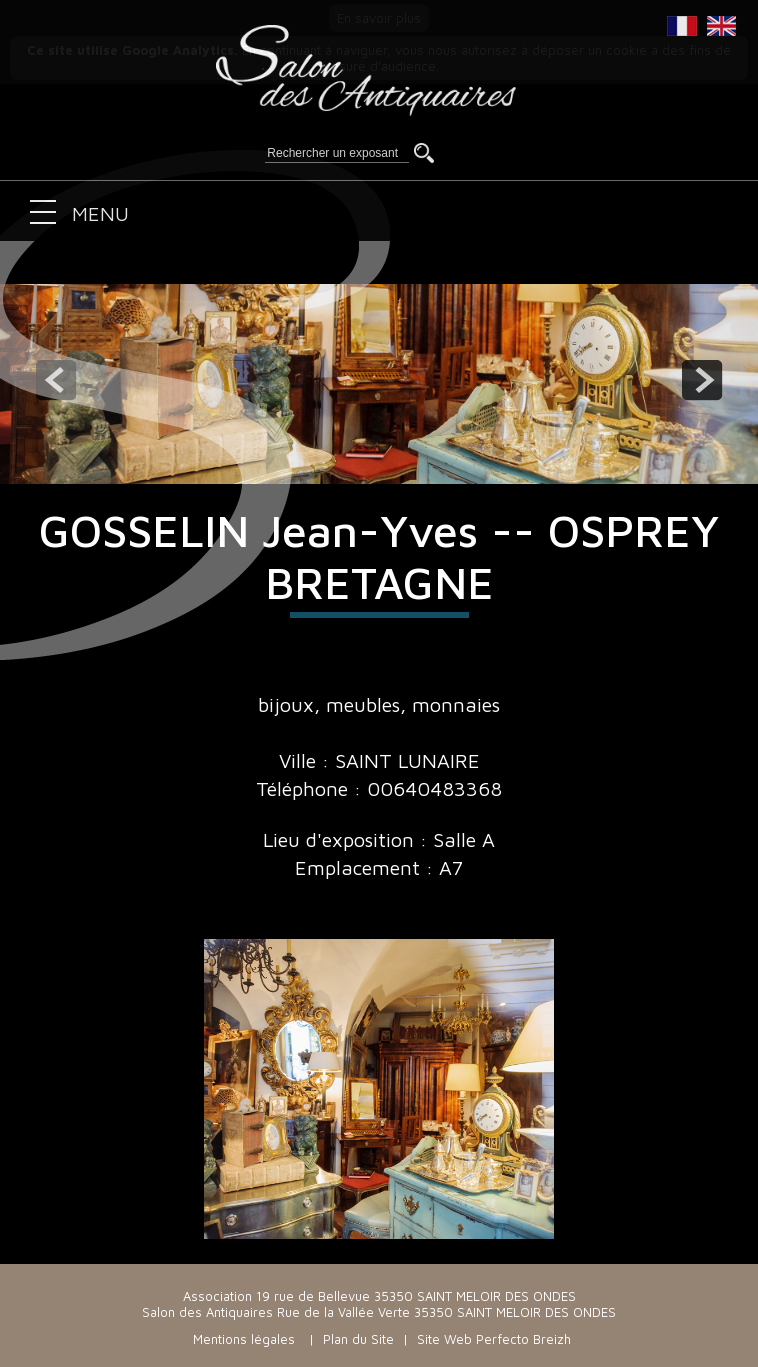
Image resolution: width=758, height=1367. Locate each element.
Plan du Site (358, 1339)
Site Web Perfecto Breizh (494, 1339)
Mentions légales (244, 1339)
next (702, 380)
